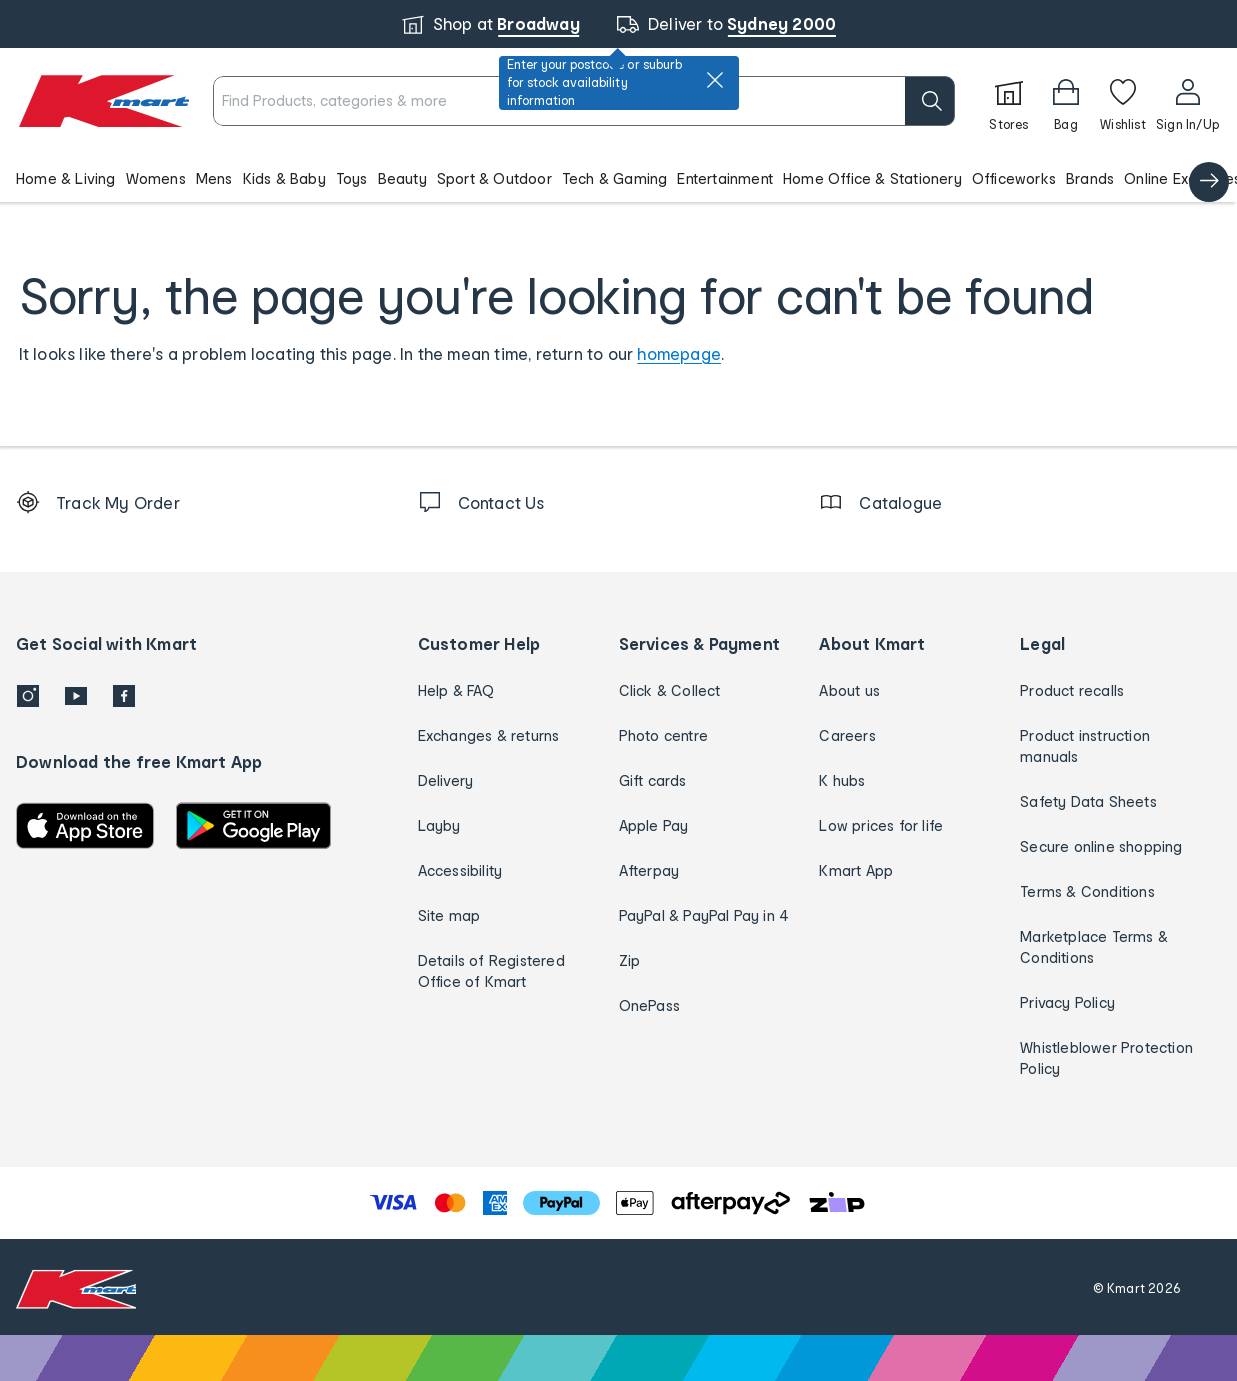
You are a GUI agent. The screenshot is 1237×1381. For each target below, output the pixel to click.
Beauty (402, 178)
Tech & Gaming (615, 178)
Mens (214, 178)
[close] (715, 80)
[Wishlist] (1123, 101)
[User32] (1187, 101)
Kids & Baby (284, 178)
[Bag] (1066, 101)
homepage (679, 353)
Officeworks (1014, 178)
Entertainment (725, 178)
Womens (156, 178)
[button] (618, 178)
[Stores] (1009, 101)
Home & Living (66, 178)
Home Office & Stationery (872, 178)
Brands (1090, 178)
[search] (930, 101)
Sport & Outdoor (494, 178)
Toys (352, 178)
